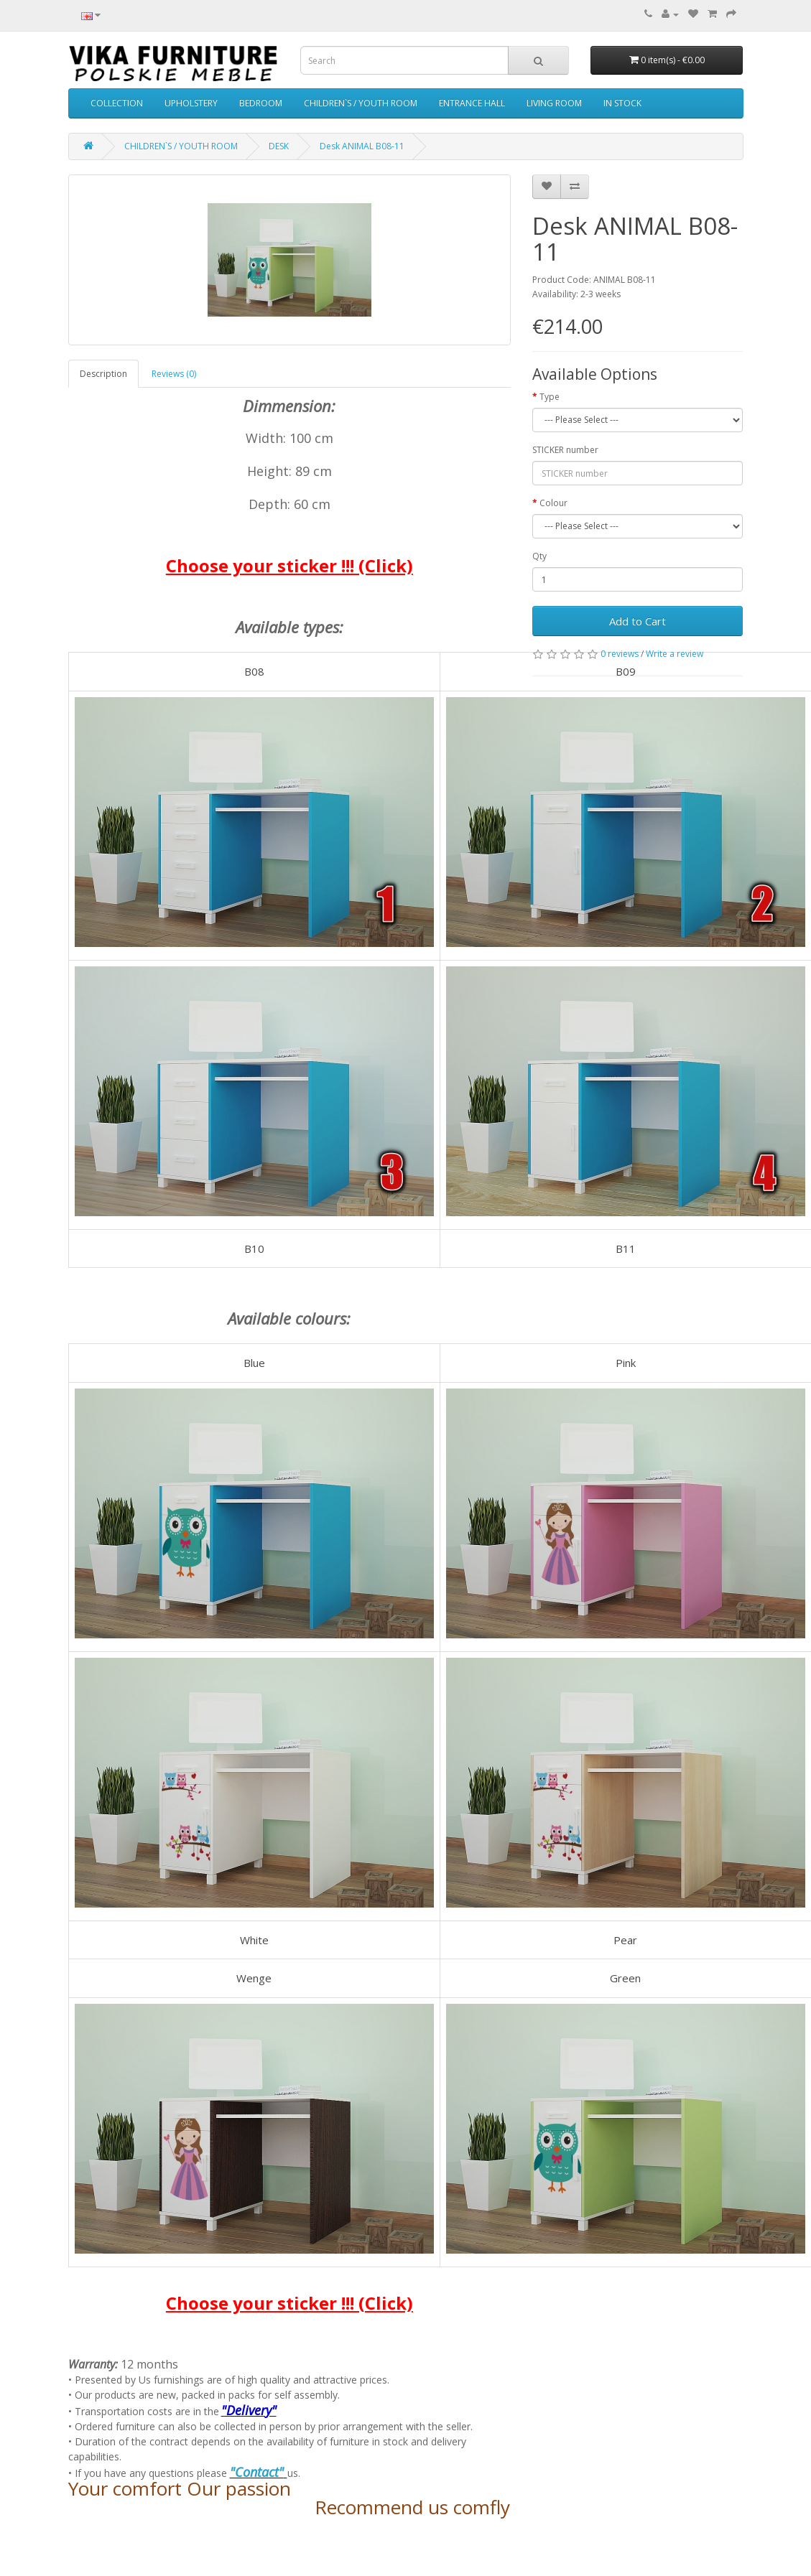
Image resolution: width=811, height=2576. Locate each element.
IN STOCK (622, 103)
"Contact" (257, 2472)
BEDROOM (260, 103)
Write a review (674, 654)
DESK (279, 146)
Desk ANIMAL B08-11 (362, 146)
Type (549, 397)
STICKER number (565, 450)
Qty (539, 556)
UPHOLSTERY (191, 103)
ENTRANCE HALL (472, 103)
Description (103, 374)
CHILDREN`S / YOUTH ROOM (360, 103)
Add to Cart (637, 621)
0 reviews (620, 654)
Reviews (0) (174, 374)
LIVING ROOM (554, 103)
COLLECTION (117, 103)
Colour (553, 503)
